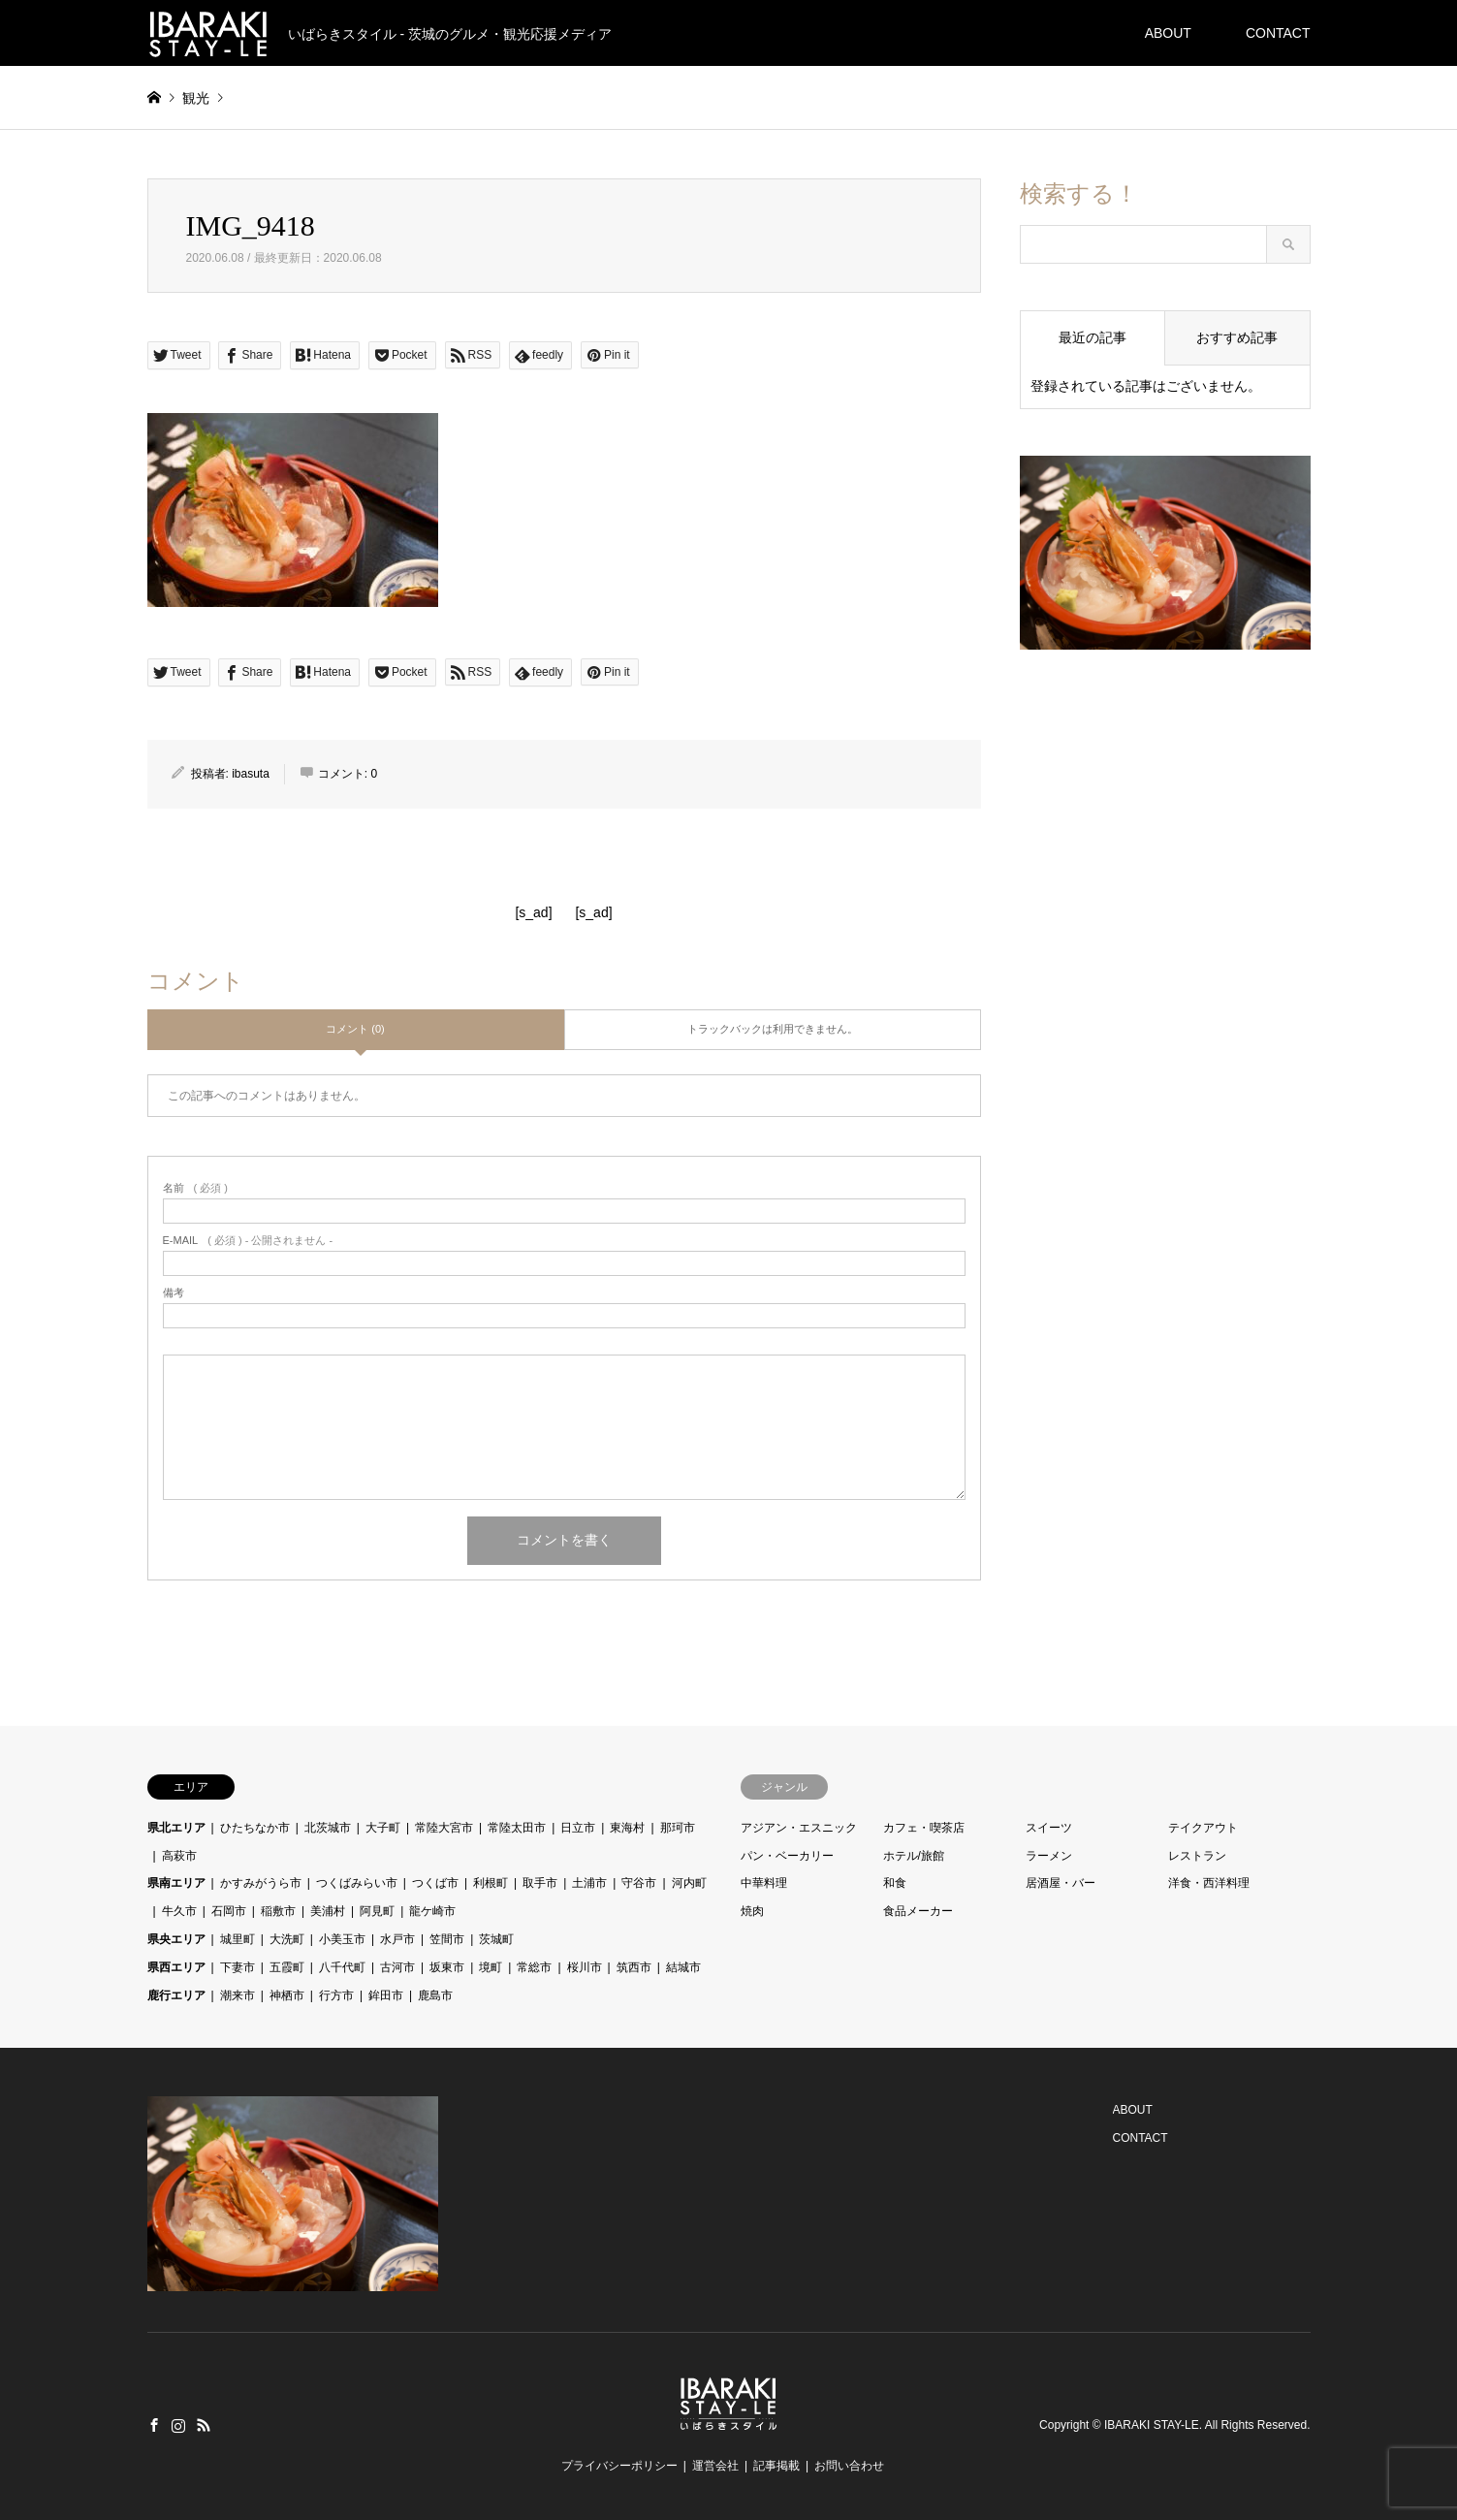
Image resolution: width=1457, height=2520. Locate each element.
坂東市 (446, 1967)
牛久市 (179, 1911)
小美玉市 (342, 1939)
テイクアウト (1203, 1827)
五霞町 (286, 1967)
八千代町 (342, 1967)
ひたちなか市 (255, 1827)
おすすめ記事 (1237, 337)
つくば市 (435, 1883)
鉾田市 (385, 1995)
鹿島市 (435, 1995)
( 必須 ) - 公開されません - (248, 1240)
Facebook (154, 2425)
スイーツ (1049, 1827)
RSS (203, 2425)
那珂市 (677, 1827)
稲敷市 (278, 1911)
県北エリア (176, 1827)
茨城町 (496, 1939)
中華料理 (764, 1883)
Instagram (178, 2425)
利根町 (490, 1883)
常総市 (534, 1967)
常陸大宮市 (444, 1827)
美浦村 (327, 1911)
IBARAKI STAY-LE (1151, 2426)
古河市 (397, 1967)
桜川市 (584, 1967)
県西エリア (176, 1967)
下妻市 (237, 1967)
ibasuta (250, 774)
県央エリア (176, 1939)
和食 (894, 1883)
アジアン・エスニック (799, 1827)
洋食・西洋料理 (1209, 1883)
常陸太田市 (517, 1827)
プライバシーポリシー (619, 2465)
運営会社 (715, 2465)
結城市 (683, 1967)
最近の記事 (1092, 337)
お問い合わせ (849, 2465)
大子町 (382, 1827)
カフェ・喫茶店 (924, 1827)
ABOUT (1168, 33)
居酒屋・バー (1060, 1883)
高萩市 (179, 1856)
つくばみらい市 (356, 1883)
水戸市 (397, 1939)
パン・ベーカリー (787, 1856)
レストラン (1197, 1856)
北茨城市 (327, 1827)
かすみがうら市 (260, 1883)
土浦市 (589, 1883)
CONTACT (1278, 33)
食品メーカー (918, 1911)
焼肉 (752, 1911)
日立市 (577, 1827)
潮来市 (237, 1995)
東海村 (627, 1827)
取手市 (540, 1883)
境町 (490, 1967)
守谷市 (638, 1883)
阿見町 (377, 1911)
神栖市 (286, 1995)
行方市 (336, 1995)
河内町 (689, 1883)
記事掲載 (776, 2465)
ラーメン (1049, 1856)
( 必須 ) (195, 1188)
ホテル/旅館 (913, 1856)
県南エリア (176, 1883)
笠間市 (446, 1939)
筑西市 (634, 1967)
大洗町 (286, 1939)
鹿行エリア (176, 1995)
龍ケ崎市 (432, 1911)
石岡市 (228, 1911)
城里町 (237, 1939)
